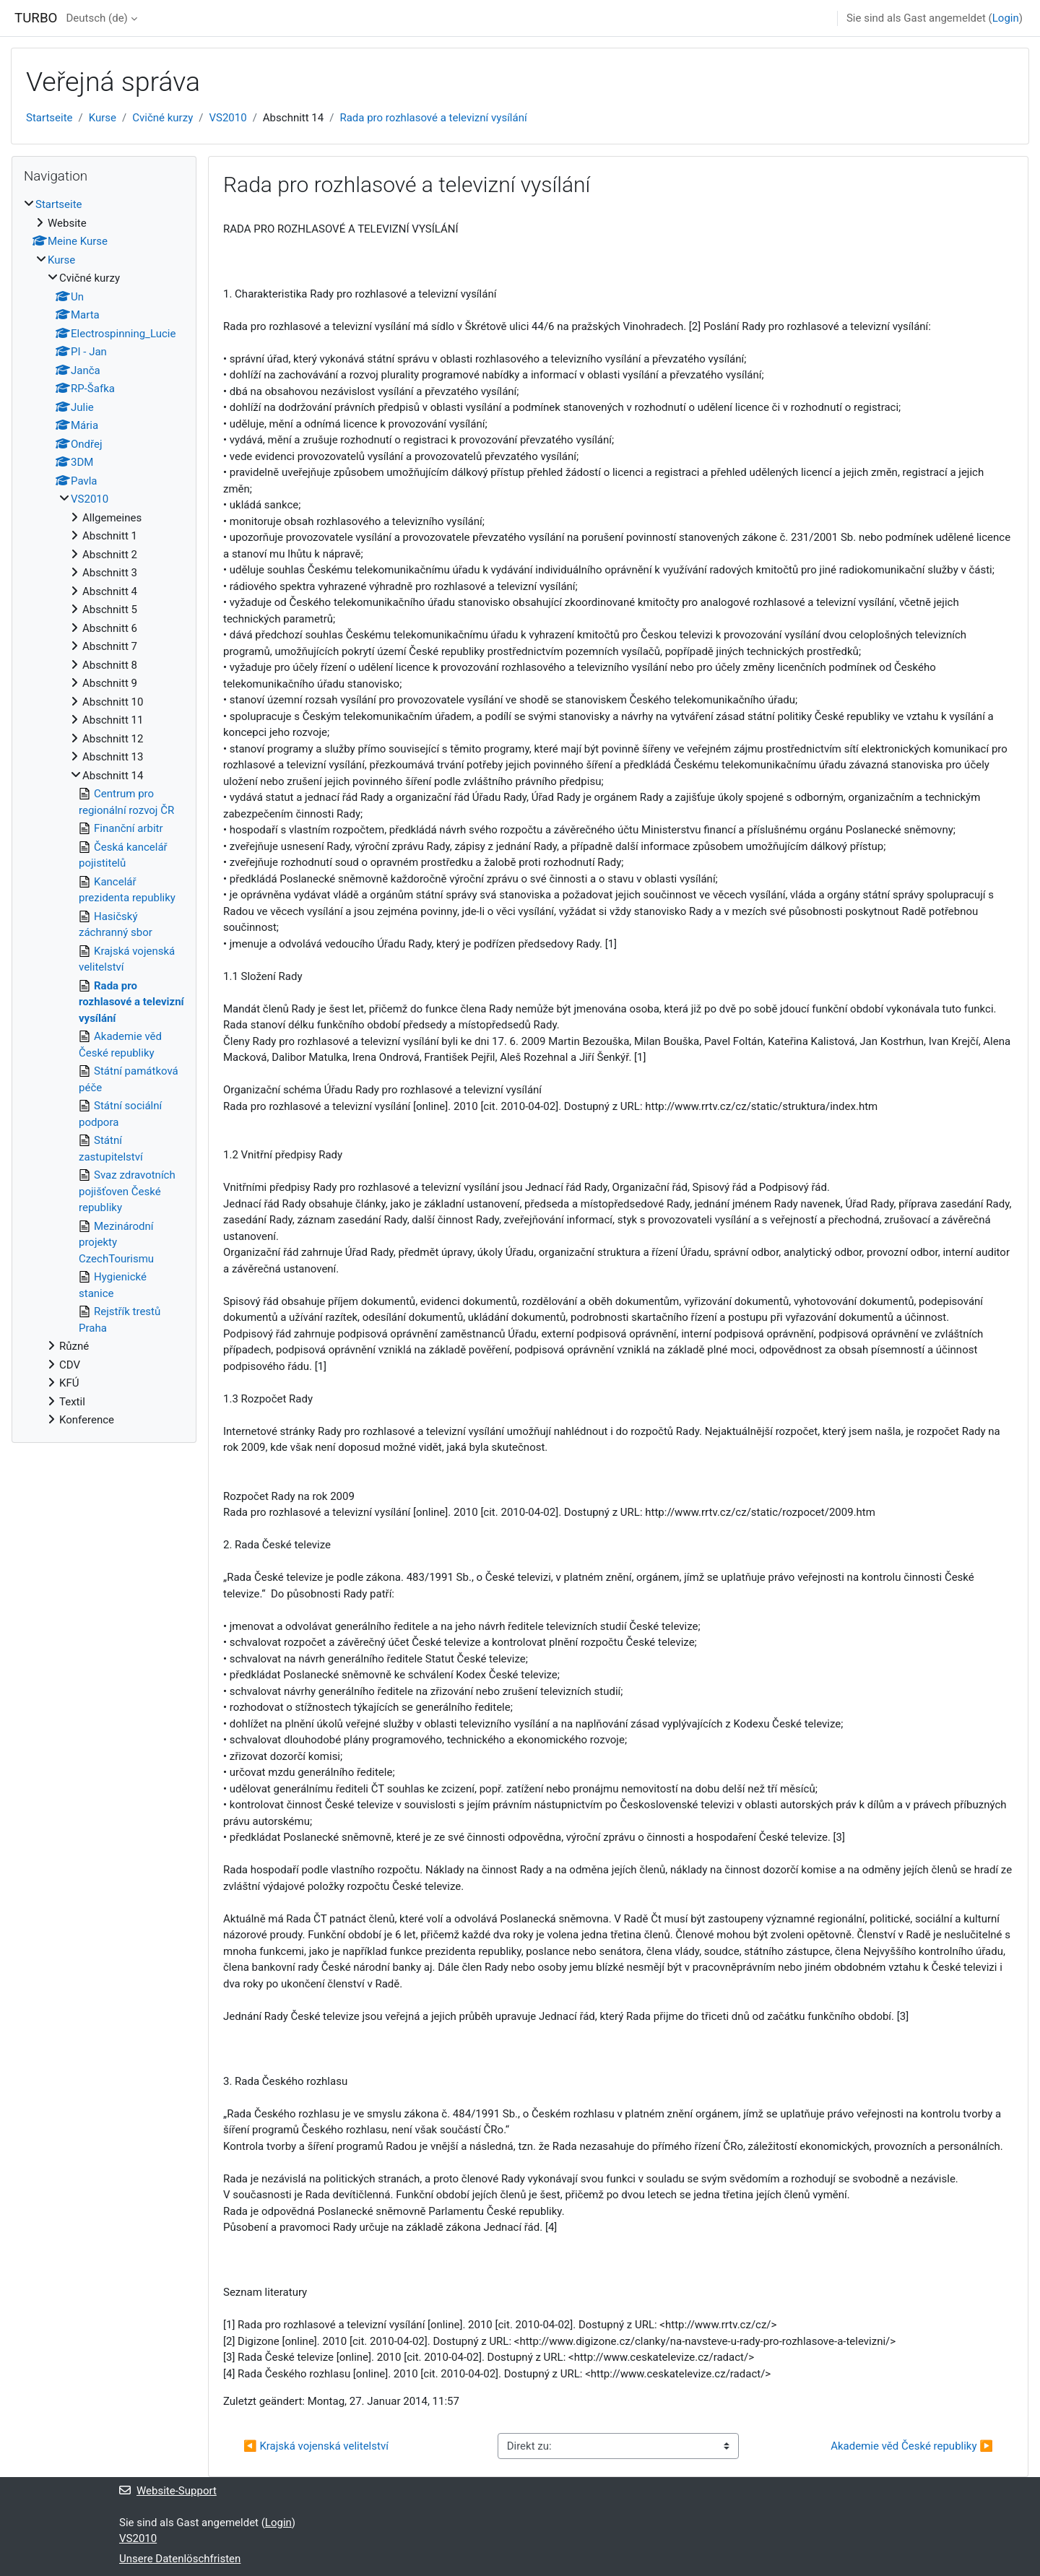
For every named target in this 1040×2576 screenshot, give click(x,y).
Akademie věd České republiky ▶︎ (912, 2446)
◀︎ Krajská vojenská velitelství (316, 2446)
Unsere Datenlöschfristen (179, 2558)
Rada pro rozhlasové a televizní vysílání (432, 117)
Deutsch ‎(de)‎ (96, 18)
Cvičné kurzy (162, 117)
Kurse (102, 117)
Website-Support (168, 2490)
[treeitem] (104, 812)
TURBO (35, 18)
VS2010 (227, 117)
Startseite (49, 117)
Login (1005, 18)
